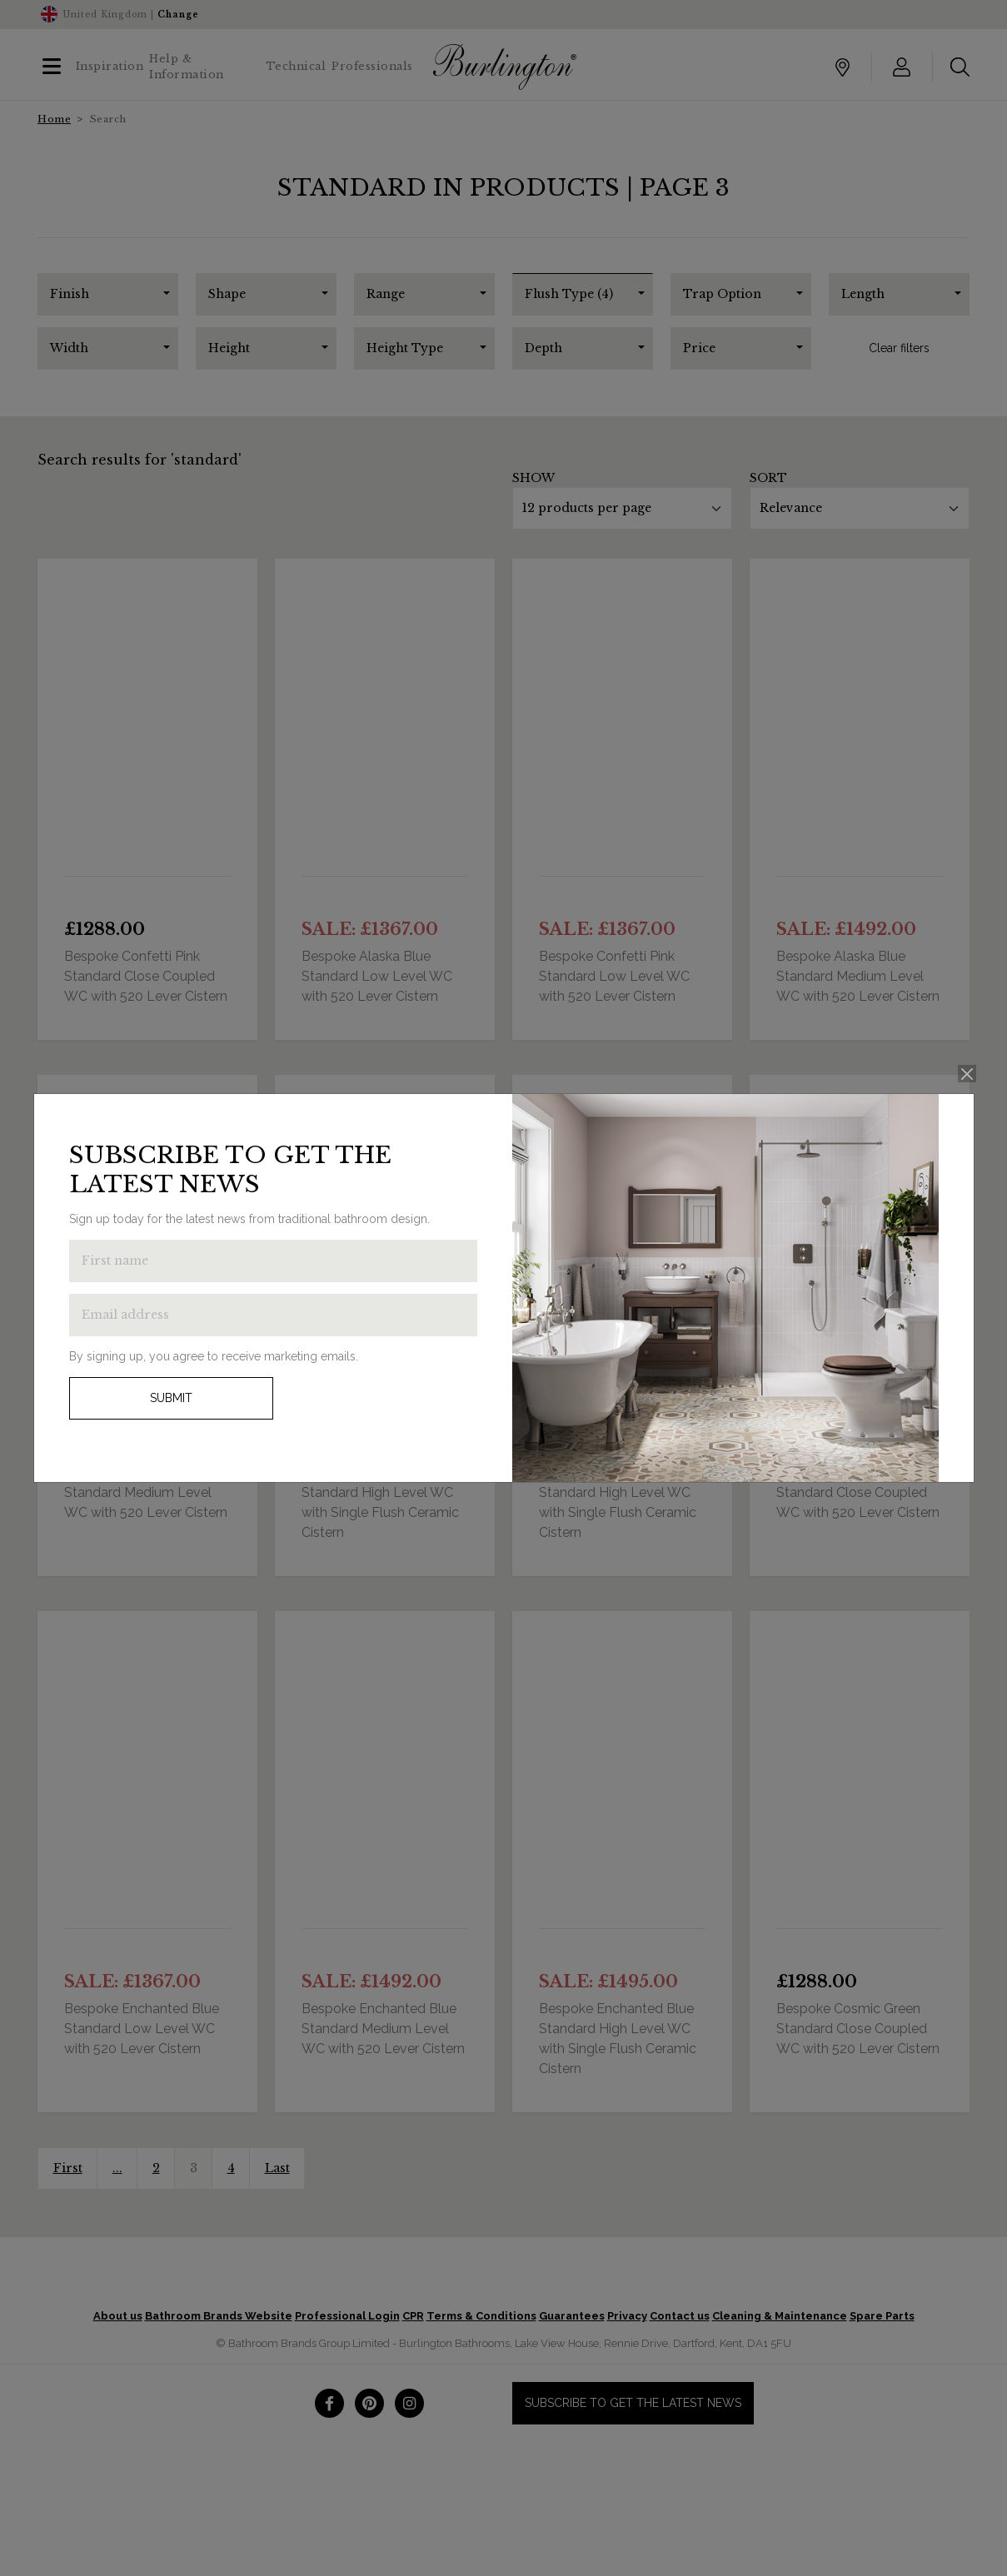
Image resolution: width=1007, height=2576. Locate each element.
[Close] (966, 1073)
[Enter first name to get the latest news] (273, 1261)
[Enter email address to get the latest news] (273, 1315)
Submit (171, 1398)
